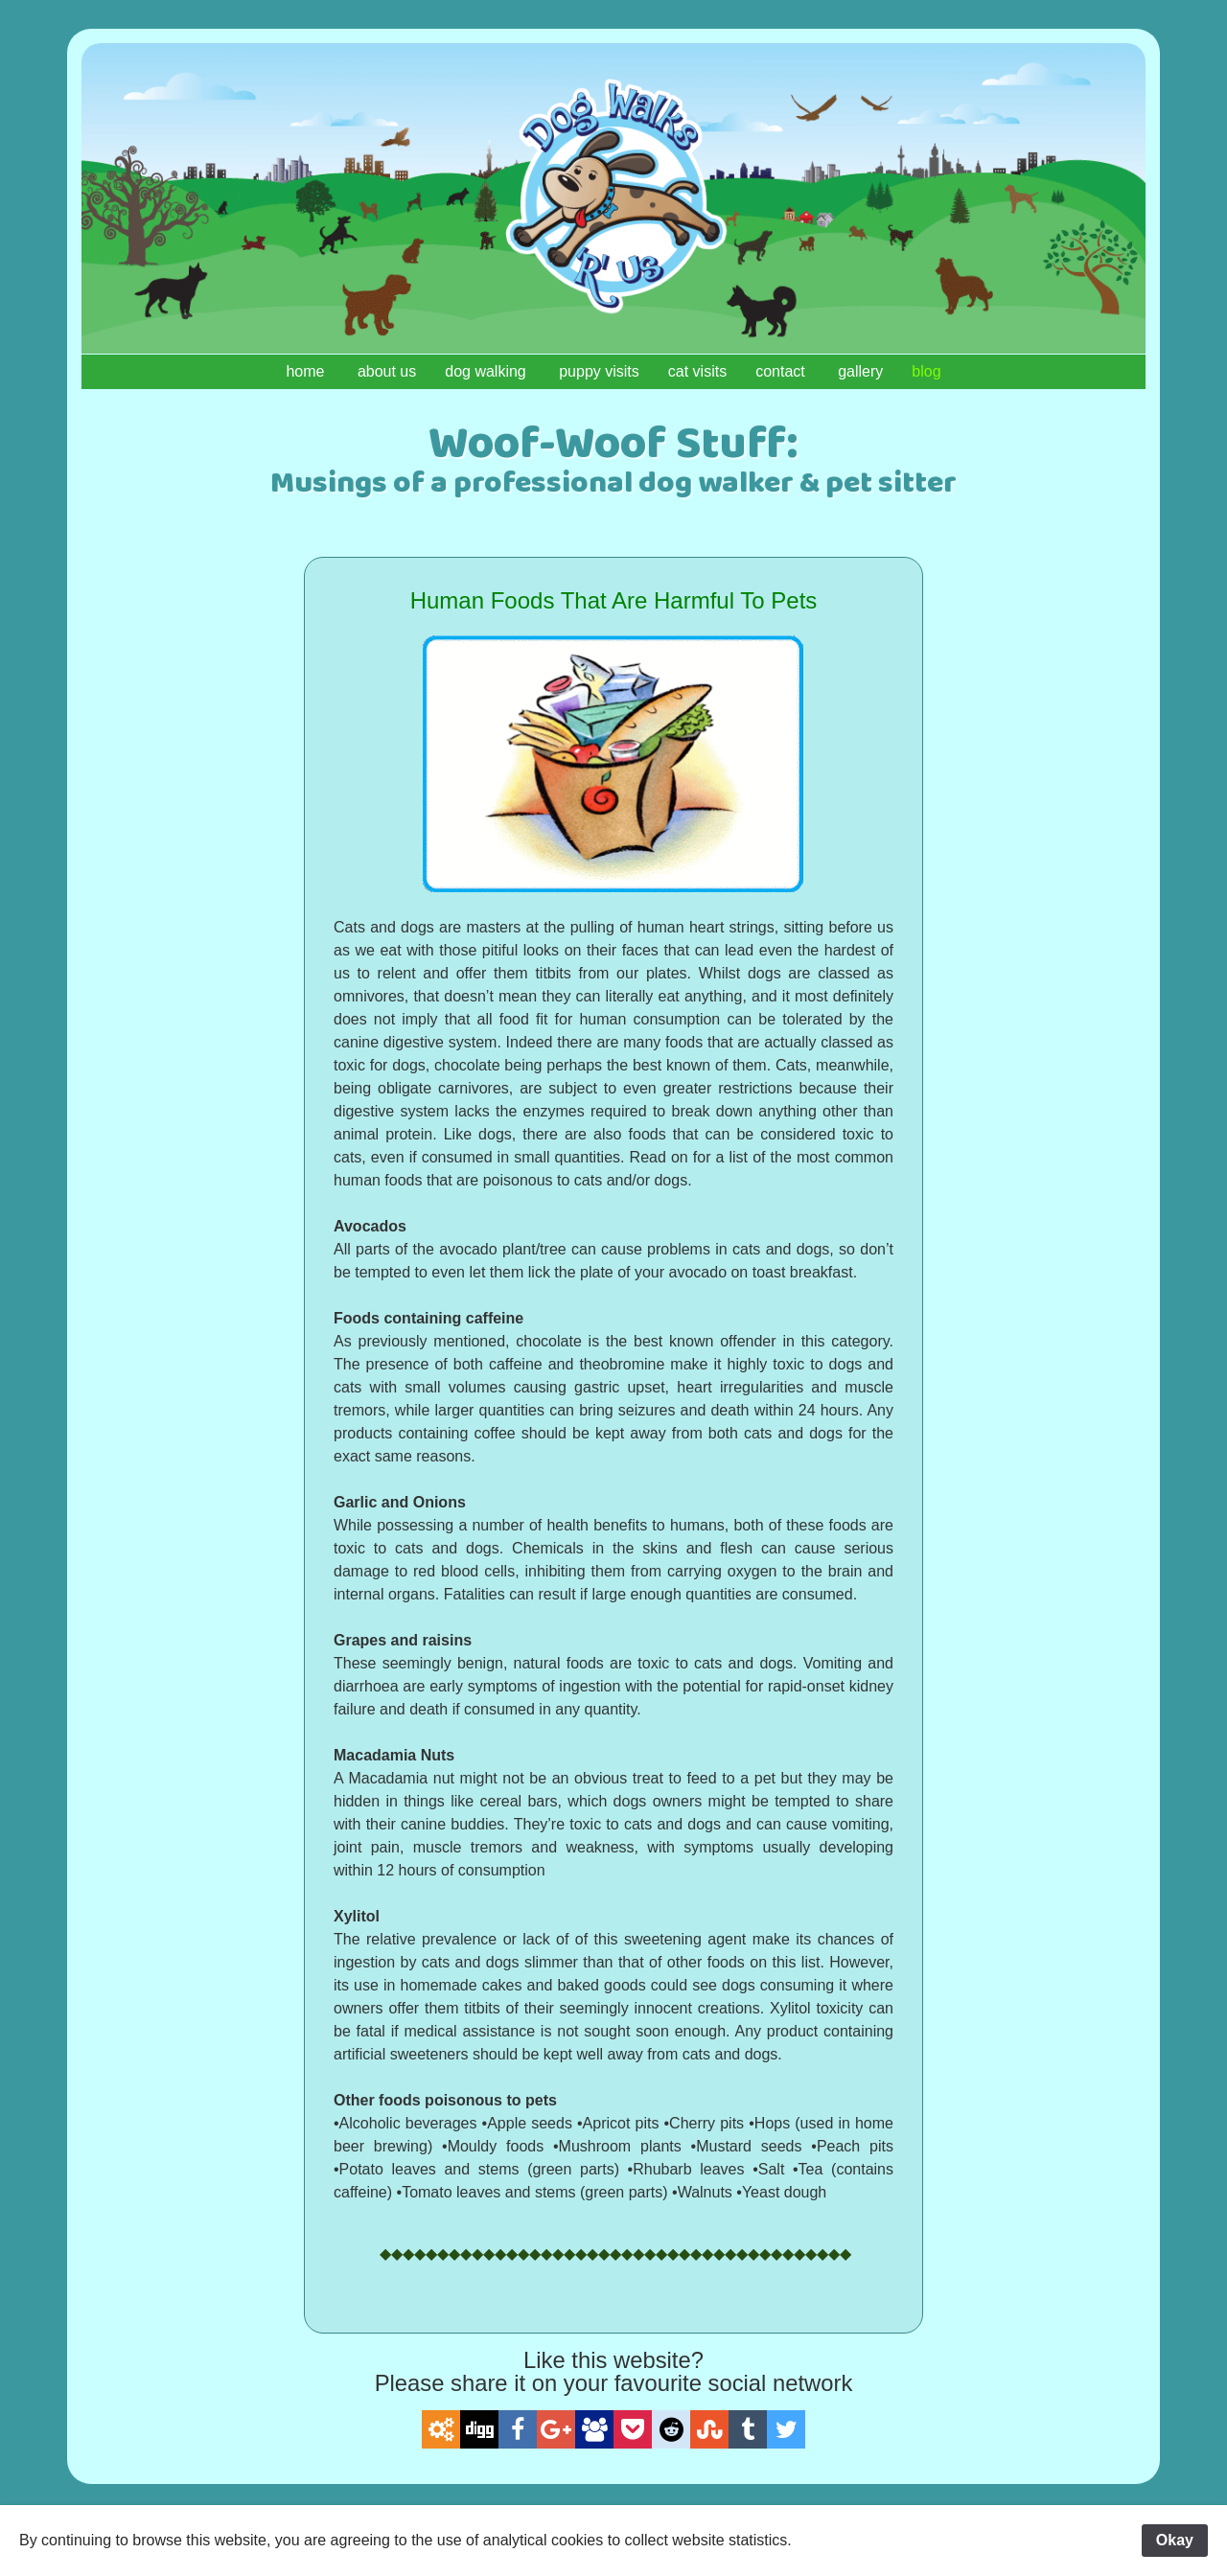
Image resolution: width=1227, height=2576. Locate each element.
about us (387, 371)
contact (782, 371)
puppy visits (599, 371)
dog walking (487, 371)
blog (926, 371)
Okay (1174, 2540)
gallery (860, 371)
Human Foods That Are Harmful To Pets (614, 600)
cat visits (697, 371)
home (307, 371)
